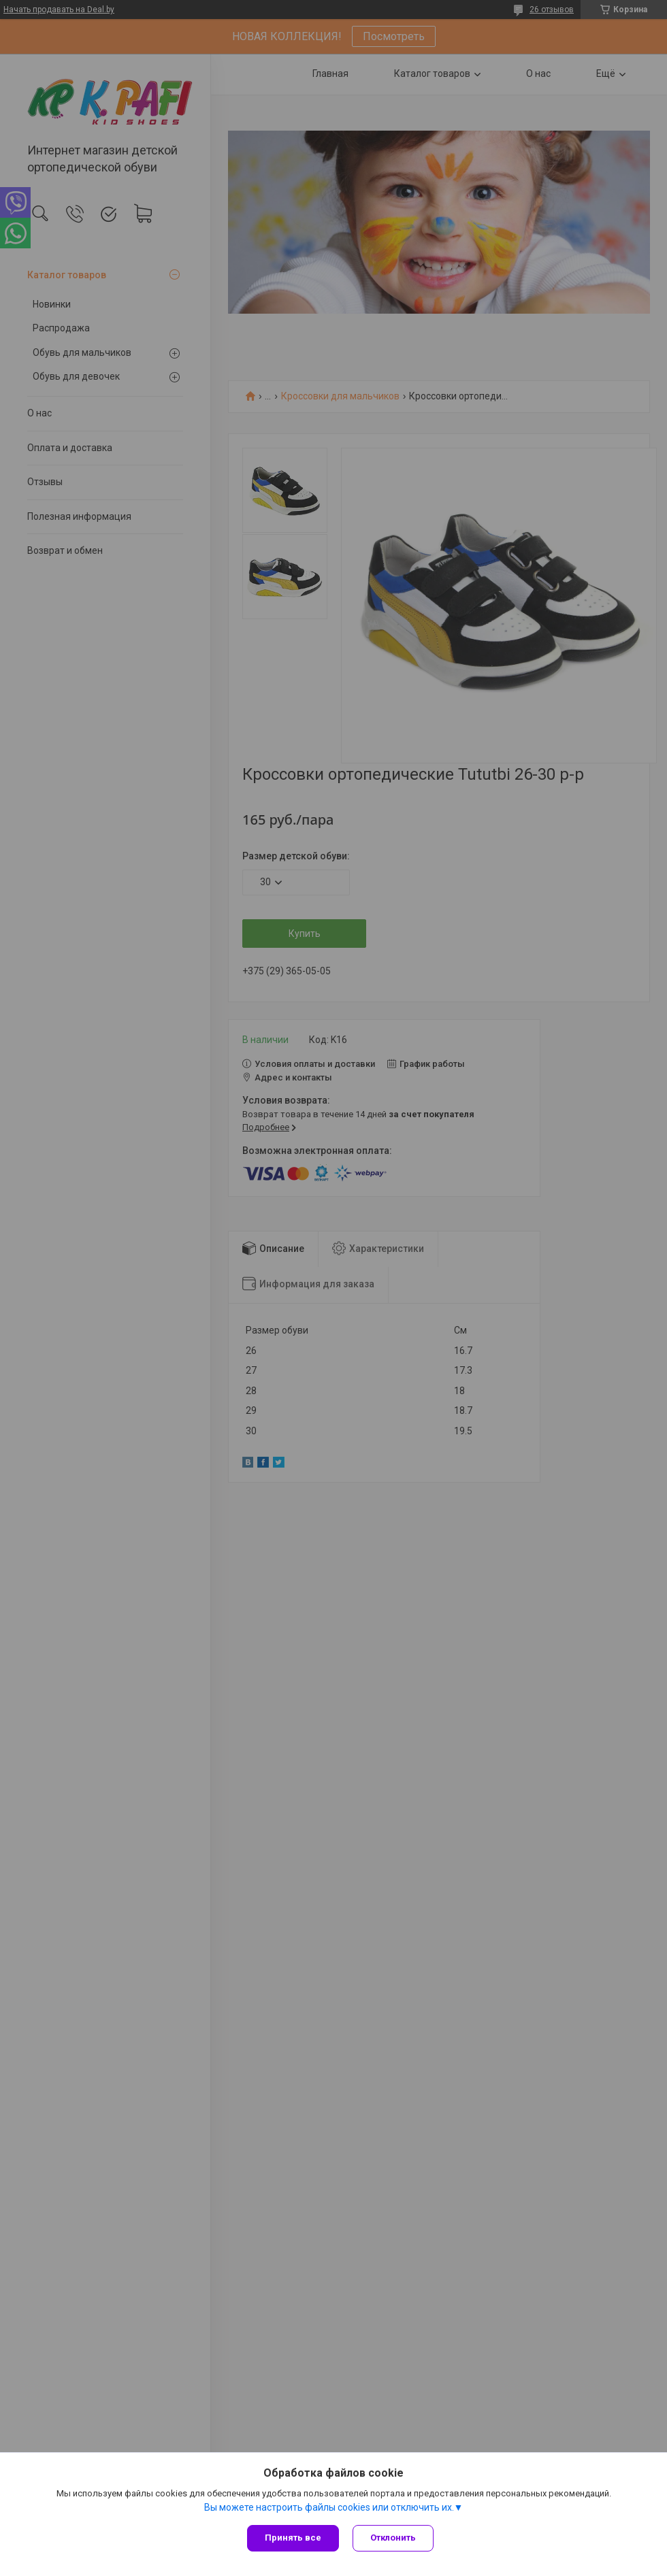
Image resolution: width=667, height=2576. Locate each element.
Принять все (293, 2537)
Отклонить (393, 2537)
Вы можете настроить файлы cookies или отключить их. (329, 2507)
